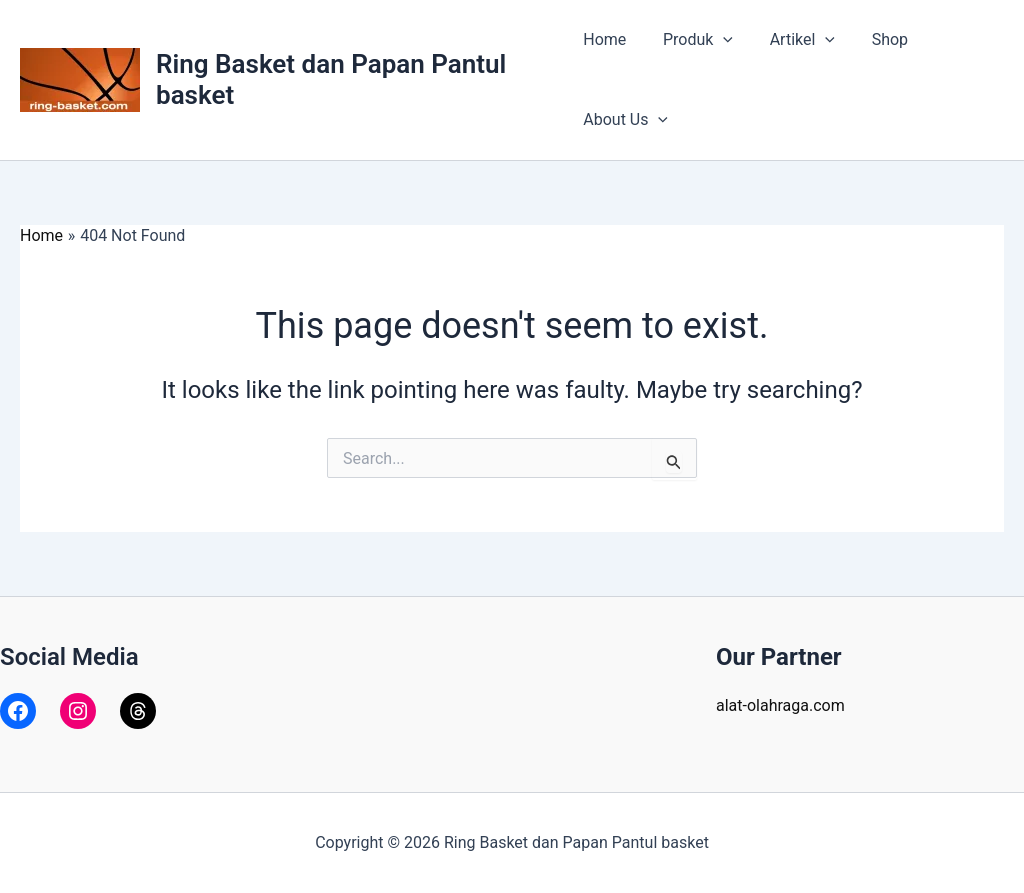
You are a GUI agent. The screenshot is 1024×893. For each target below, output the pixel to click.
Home (604, 39)
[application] (719, 40)
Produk (693, 40)
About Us (625, 120)
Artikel (792, 40)
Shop (876, 39)
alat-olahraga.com (780, 705)
